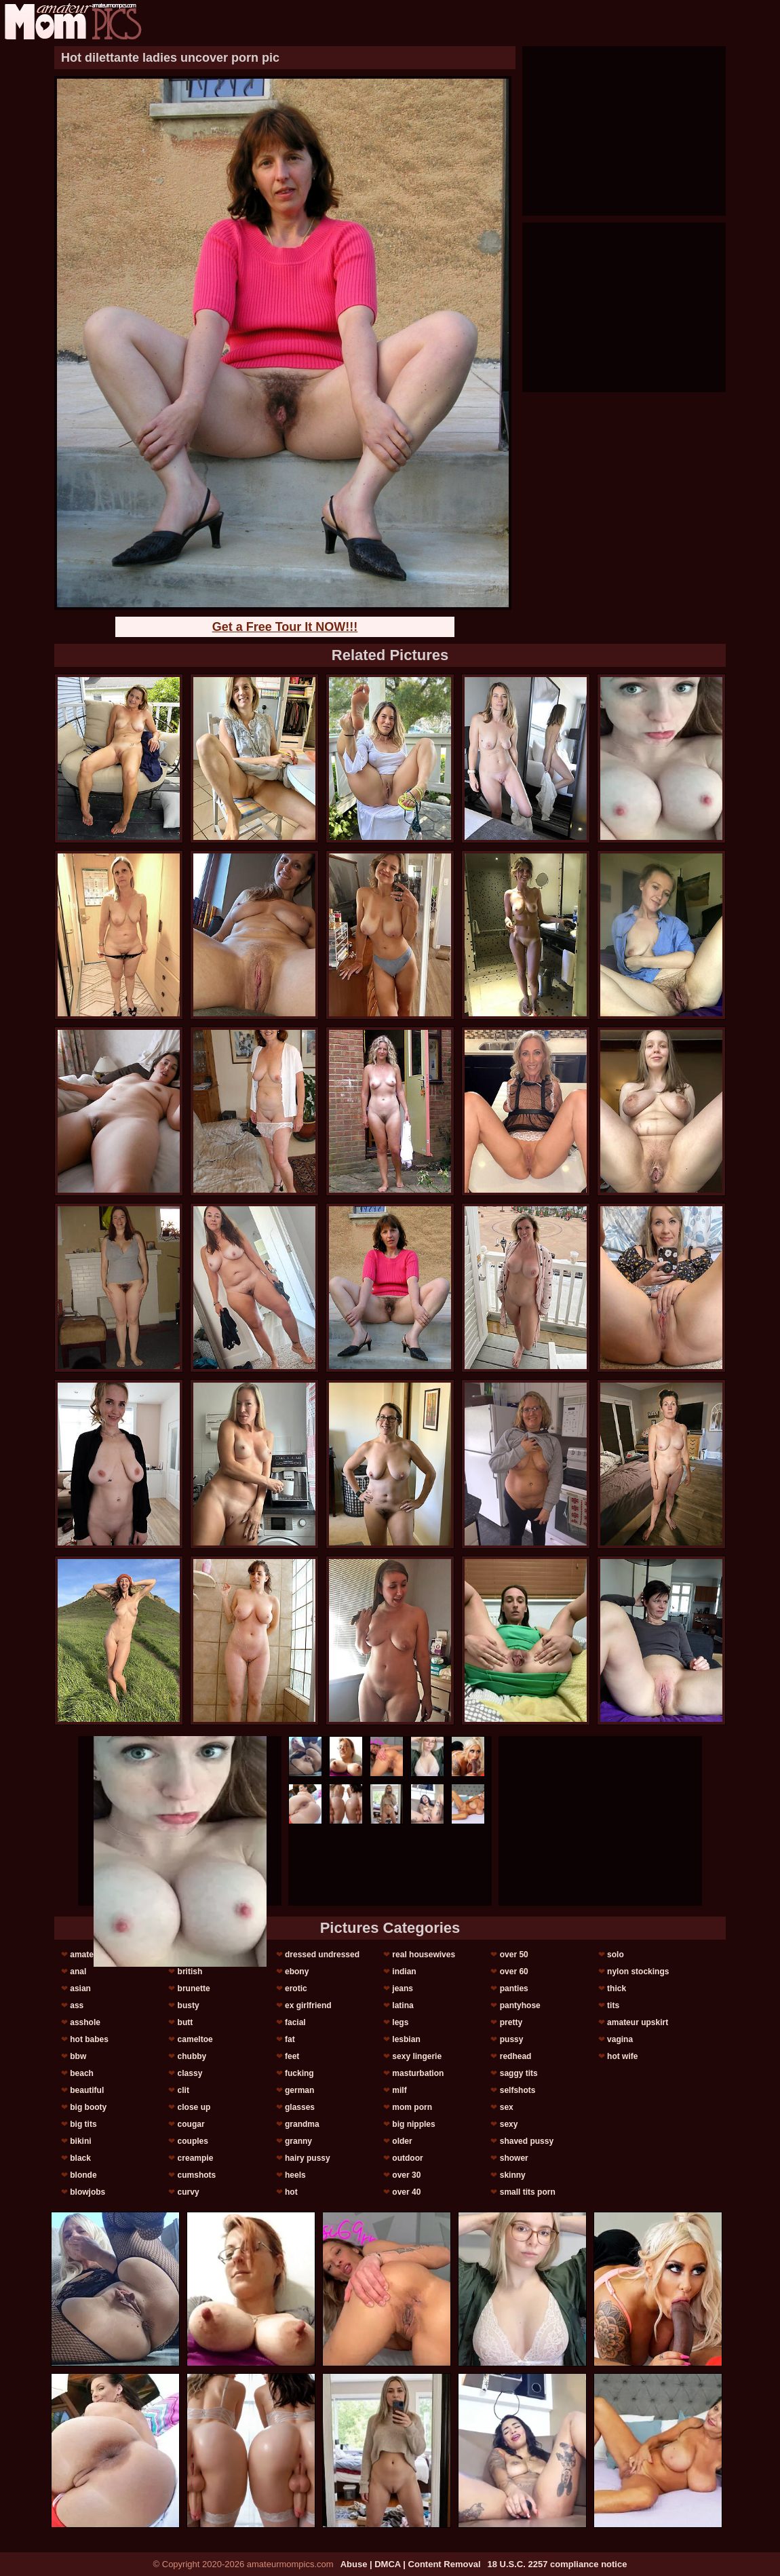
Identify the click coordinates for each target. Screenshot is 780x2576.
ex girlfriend (308, 2005)
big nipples (413, 2124)
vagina (620, 2039)
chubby (192, 2056)
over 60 (514, 1971)
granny (298, 2141)
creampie (196, 2158)
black (80, 2158)
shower (514, 2158)
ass (76, 2005)
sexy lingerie (417, 2056)
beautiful (87, 2090)
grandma (302, 2124)
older (402, 2141)
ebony (297, 1971)
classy (190, 2073)
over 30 (406, 2175)
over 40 (406, 2192)
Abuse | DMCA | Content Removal (410, 2564)
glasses (300, 2107)
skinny (513, 2175)
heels (295, 2175)
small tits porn (527, 2192)
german (299, 2090)
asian (80, 1988)
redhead (516, 2056)
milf (399, 2090)
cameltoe (195, 2039)
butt (185, 2022)
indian (404, 1971)
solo (615, 1954)
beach (82, 2073)
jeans (402, 1988)
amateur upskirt (637, 2022)
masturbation (418, 2073)
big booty (88, 2107)
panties (514, 1988)
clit (183, 2090)
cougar (191, 2124)
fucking (299, 2073)
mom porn (412, 2107)
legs (400, 2022)
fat (290, 2039)
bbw (78, 2056)
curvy (188, 2192)
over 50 (514, 1954)
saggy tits (519, 2073)
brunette (194, 1988)
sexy (509, 2124)
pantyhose (520, 2005)
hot (291, 2192)
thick (616, 1988)
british (190, 1971)
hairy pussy (307, 2158)
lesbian (406, 2039)
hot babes (89, 2039)
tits (613, 2005)
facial (295, 2022)
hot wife (622, 2056)
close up (194, 2107)
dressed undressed (322, 1954)
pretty (511, 2022)
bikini (80, 2141)
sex (506, 2107)
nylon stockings (638, 1971)
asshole (85, 2022)
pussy (512, 2039)
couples (193, 2141)
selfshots (518, 2090)
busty (188, 2005)
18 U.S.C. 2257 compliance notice (557, 2564)
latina (402, 2005)
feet (292, 2056)
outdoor (407, 2158)
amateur (86, 1954)
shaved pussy (526, 2141)
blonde (83, 2175)
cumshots (197, 2175)
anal (78, 1971)
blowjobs (87, 2192)
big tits (83, 2124)
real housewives (423, 1954)
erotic (296, 1988)
